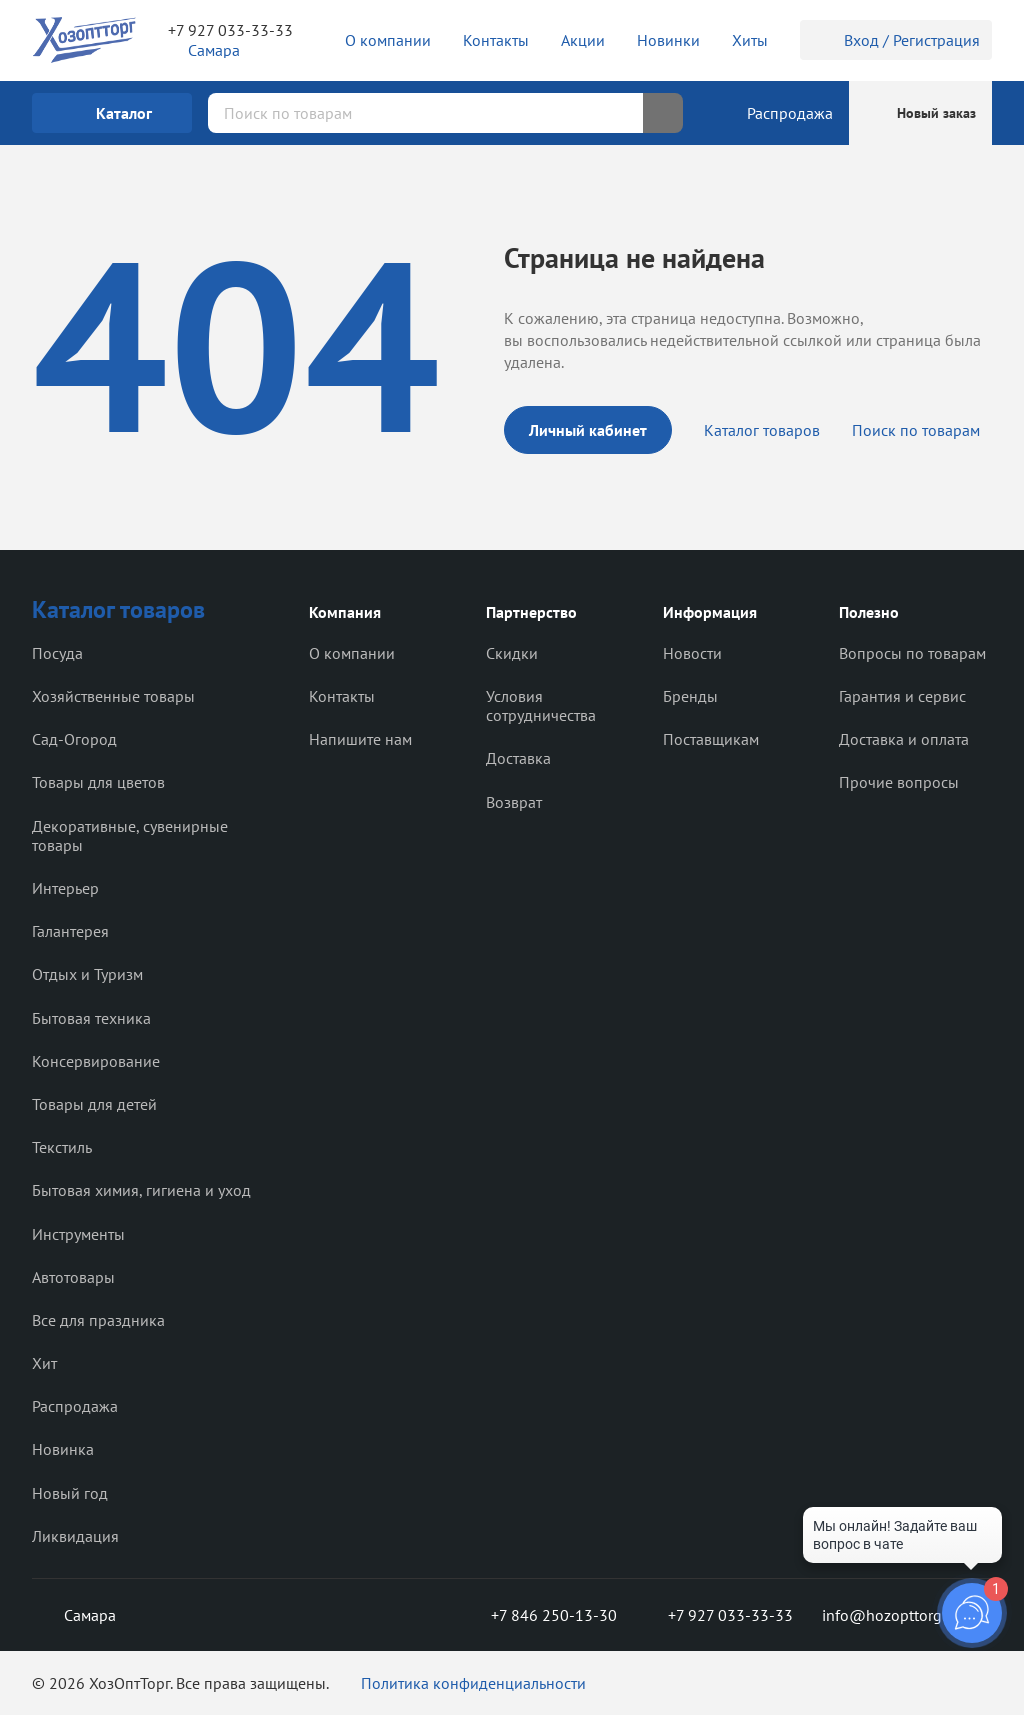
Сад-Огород (74, 739)
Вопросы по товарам (912, 653)
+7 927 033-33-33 (230, 30)
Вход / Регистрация (896, 40)
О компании (352, 653)
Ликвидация (75, 1536)
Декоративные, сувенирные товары (130, 835)
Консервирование (96, 1061)
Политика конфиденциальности (473, 1683)
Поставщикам (711, 739)
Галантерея (70, 931)
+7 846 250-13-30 (538, 1615)
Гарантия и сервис (902, 696)
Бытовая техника (91, 1018)
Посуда (57, 653)
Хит (44, 1363)
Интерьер (65, 888)
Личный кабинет (588, 430)
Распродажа (75, 1406)
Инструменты (78, 1234)
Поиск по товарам (916, 430)
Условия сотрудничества (541, 705)
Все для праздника (98, 1320)
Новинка (63, 1449)
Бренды (690, 696)
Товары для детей (94, 1104)
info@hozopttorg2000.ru (907, 1615)
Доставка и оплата (904, 739)
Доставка (518, 758)
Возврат (514, 802)
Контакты (342, 696)
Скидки (512, 653)
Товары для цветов (98, 782)
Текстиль (62, 1147)
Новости (692, 653)
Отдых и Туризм (87, 974)
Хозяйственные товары (113, 696)
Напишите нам (360, 739)
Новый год (70, 1493)
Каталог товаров (762, 430)
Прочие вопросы (899, 782)
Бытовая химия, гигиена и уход (141, 1190)
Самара (74, 1615)
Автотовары (73, 1277)
